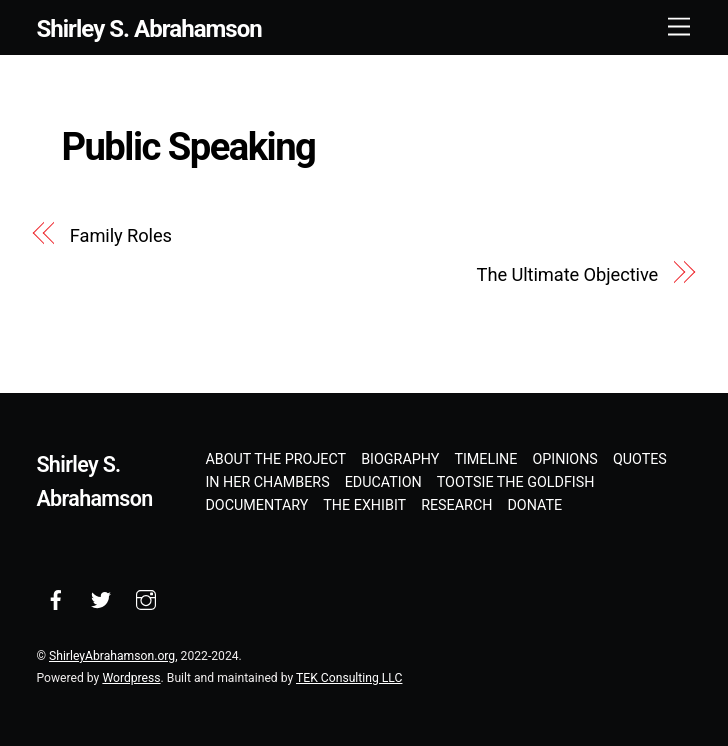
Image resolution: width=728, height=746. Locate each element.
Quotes (640, 459)
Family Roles (121, 235)
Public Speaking (188, 147)
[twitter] (101, 598)
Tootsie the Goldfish (516, 482)
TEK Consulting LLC (349, 678)
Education (383, 482)
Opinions (564, 459)
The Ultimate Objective (568, 274)
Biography (400, 459)
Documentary (256, 505)
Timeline (485, 459)
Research (456, 505)
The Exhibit (364, 505)
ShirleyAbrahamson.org (112, 656)
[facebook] (56, 598)
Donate (534, 505)
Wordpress (131, 678)
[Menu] (679, 27)
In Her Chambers (267, 482)
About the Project (275, 459)
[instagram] (146, 598)
